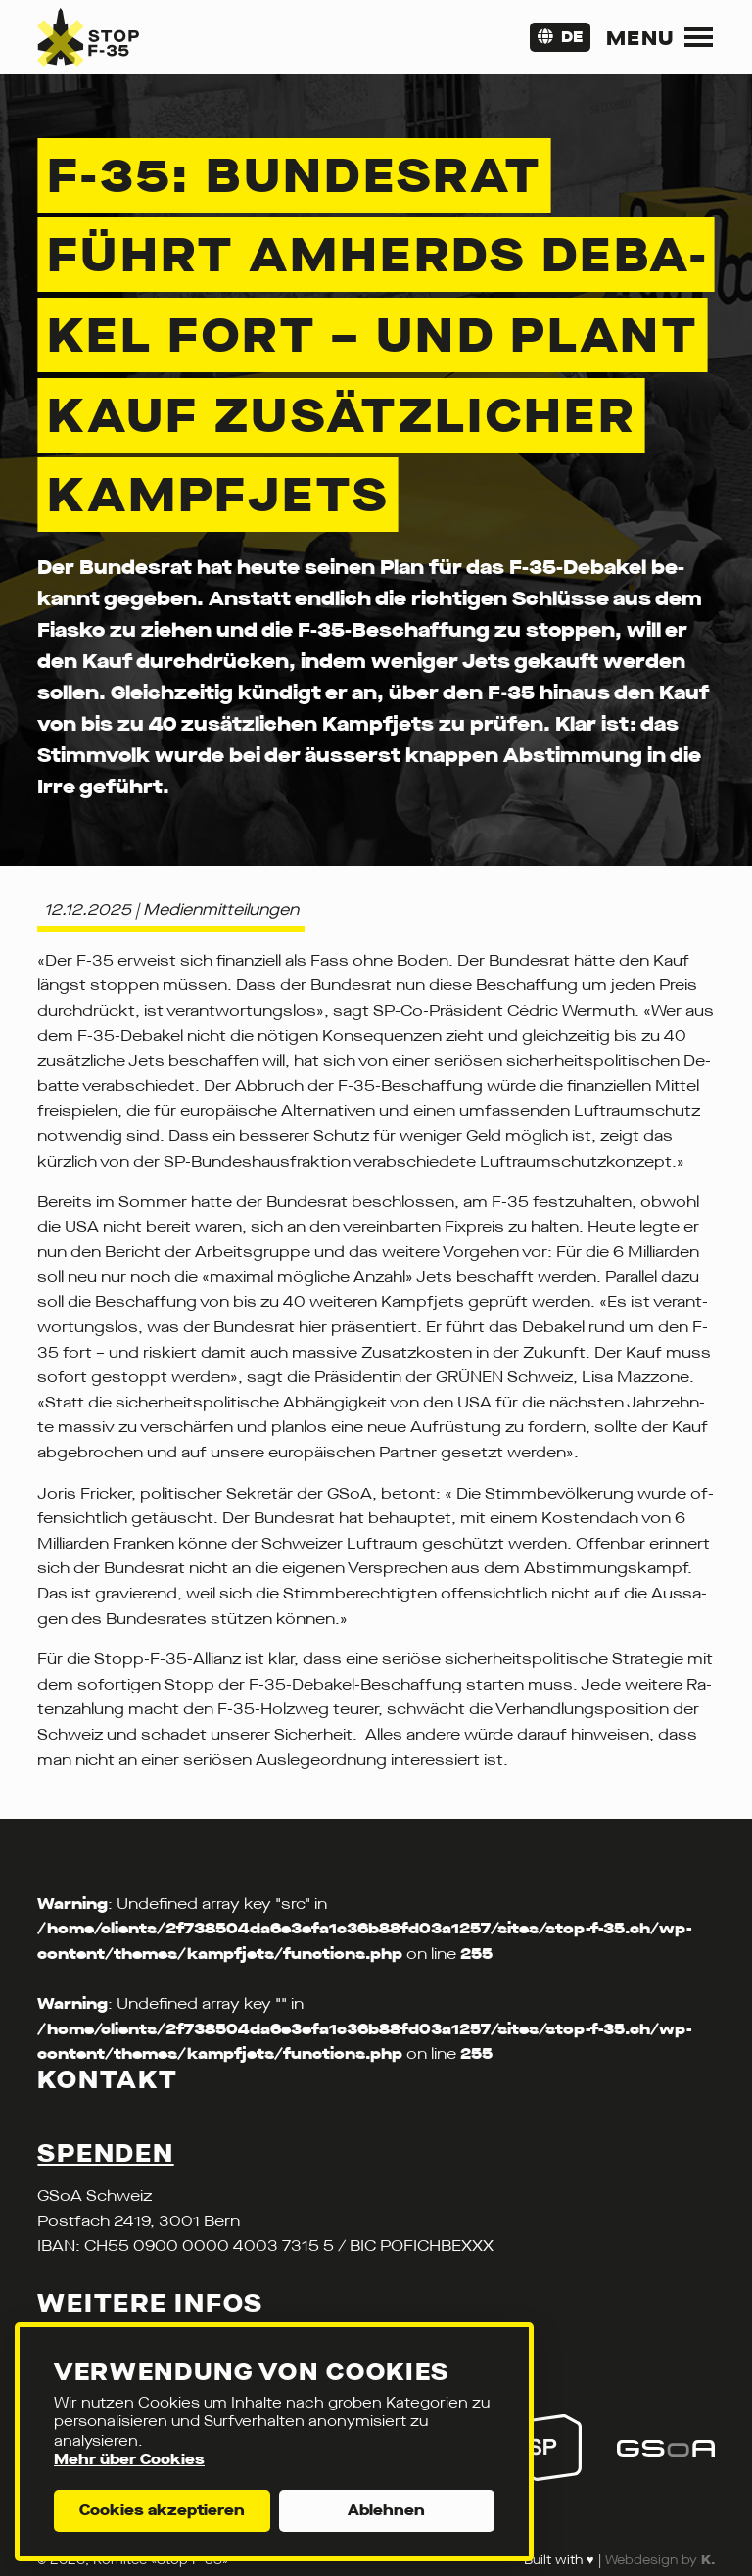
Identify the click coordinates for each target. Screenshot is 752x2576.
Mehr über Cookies (129, 2459)
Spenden (105, 2153)
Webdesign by (660, 2560)
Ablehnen (386, 2510)
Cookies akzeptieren (162, 2510)
